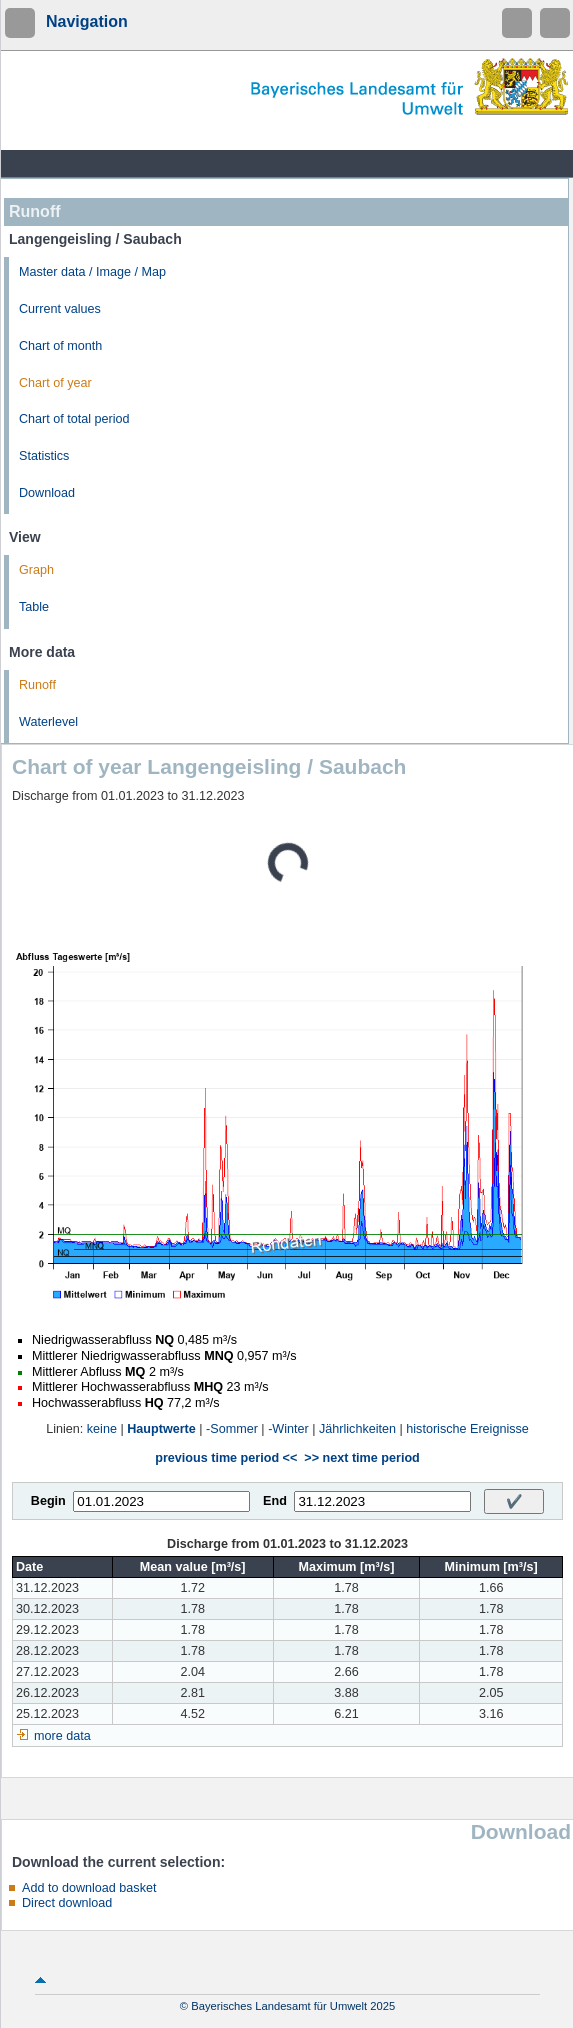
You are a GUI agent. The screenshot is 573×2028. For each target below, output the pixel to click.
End (275, 1501)
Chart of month (60, 346)
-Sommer (232, 1429)
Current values (60, 309)
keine (102, 1429)
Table (34, 607)
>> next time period (361, 1458)
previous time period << (226, 1458)
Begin (48, 1501)
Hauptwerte (161, 1429)
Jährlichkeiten (357, 1429)
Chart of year (55, 383)
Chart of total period (74, 419)
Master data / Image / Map (92, 272)
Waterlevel (48, 722)
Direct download (67, 1903)
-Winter (288, 1429)
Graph (36, 570)
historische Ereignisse (467, 1429)
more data (62, 1736)
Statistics (44, 456)
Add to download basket (89, 1888)
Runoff (37, 685)
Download (47, 493)
